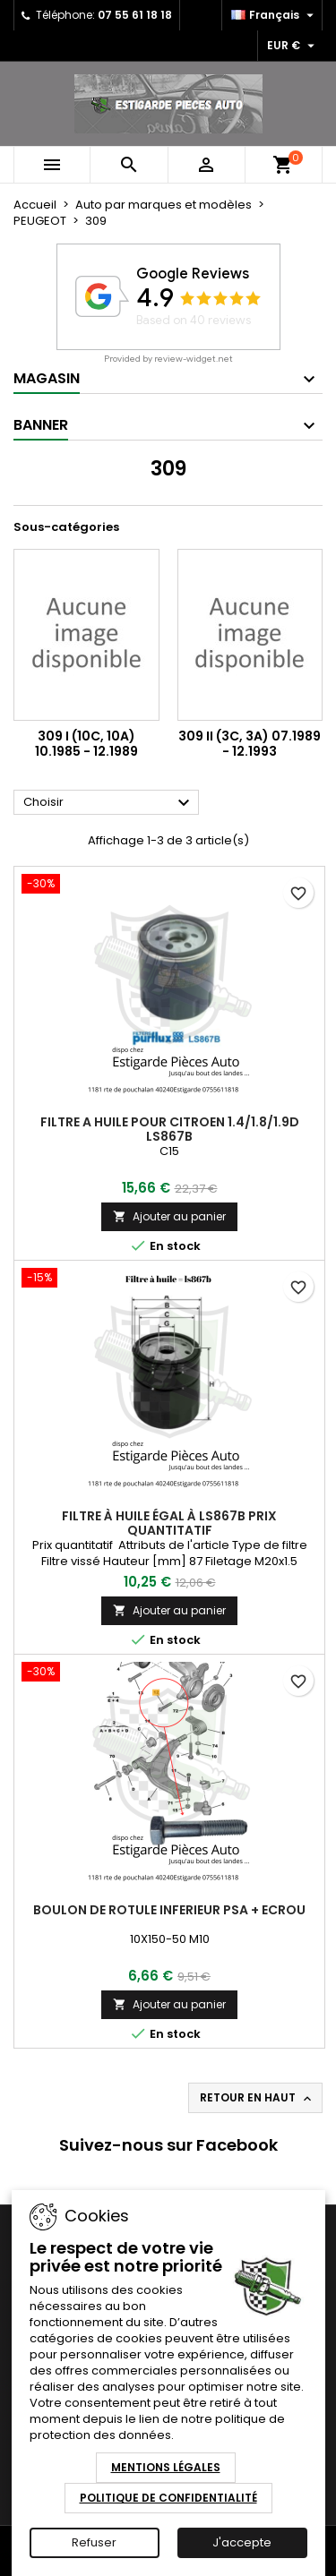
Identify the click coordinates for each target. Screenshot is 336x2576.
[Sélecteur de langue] (274, 15)
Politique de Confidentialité (168, 2497)
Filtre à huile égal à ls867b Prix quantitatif (169, 1523)
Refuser (94, 2542)
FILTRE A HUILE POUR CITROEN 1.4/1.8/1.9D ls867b (169, 1129)
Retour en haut (257, 2098)
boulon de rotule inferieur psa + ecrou (169, 1910)
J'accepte (241, 2542)
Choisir (108, 803)
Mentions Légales (165, 2467)
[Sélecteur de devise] (293, 45)
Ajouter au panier (169, 1216)
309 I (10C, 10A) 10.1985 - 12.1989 (86, 744)
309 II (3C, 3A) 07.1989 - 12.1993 (249, 744)
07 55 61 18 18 (135, 14)
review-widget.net (193, 358)
